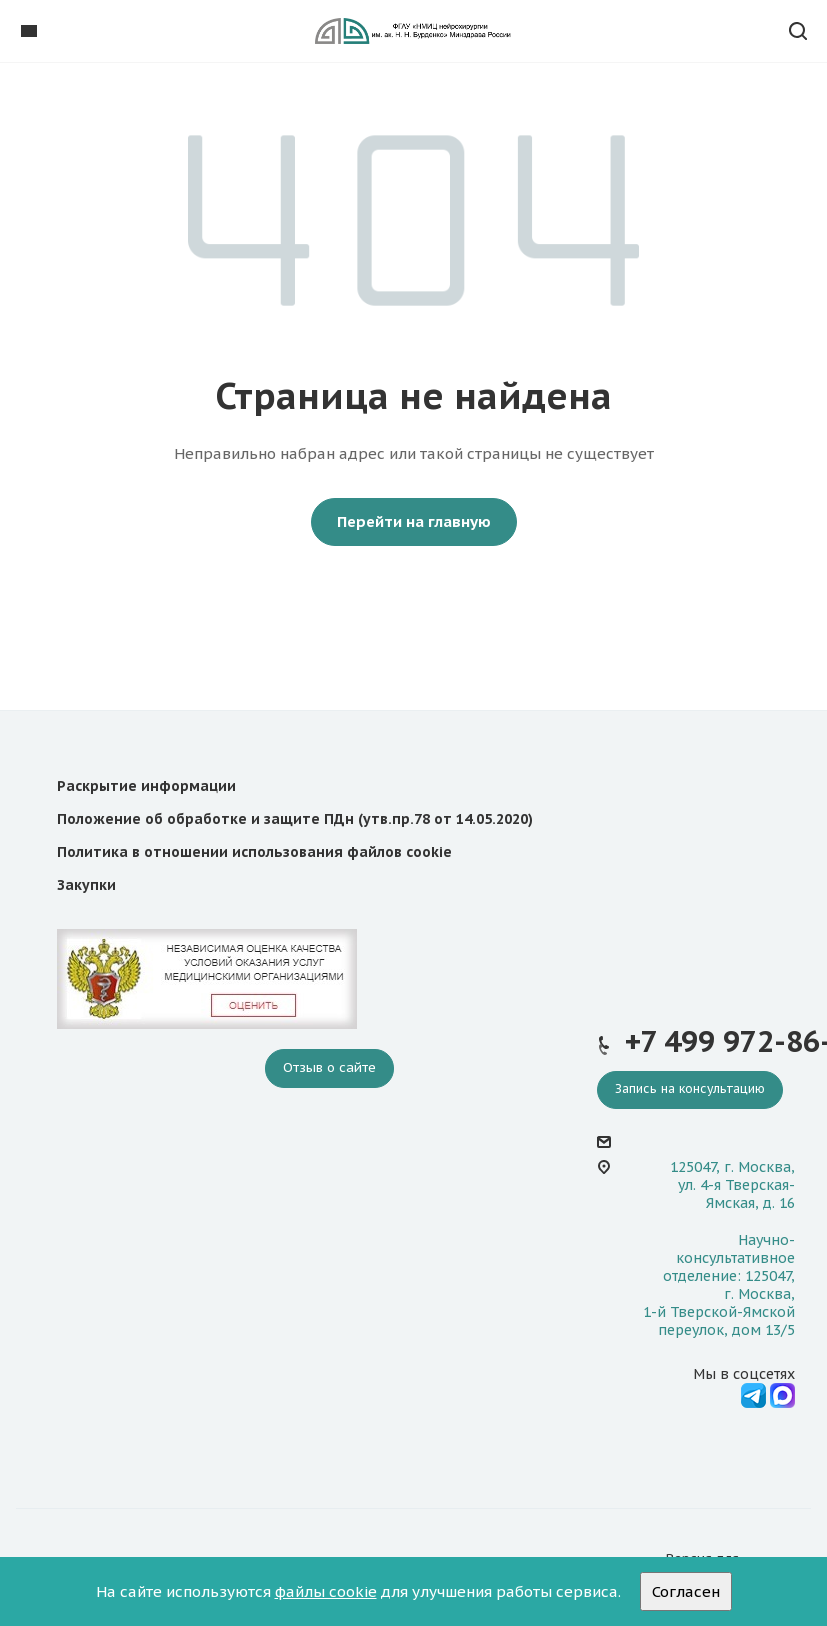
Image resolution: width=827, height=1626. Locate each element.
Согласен (686, 1591)
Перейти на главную (414, 521)
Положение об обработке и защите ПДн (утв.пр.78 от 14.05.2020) (295, 819)
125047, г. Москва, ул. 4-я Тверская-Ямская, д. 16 (732, 1185)
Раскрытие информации (146, 786)
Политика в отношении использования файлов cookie (254, 852)
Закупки (86, 885)
